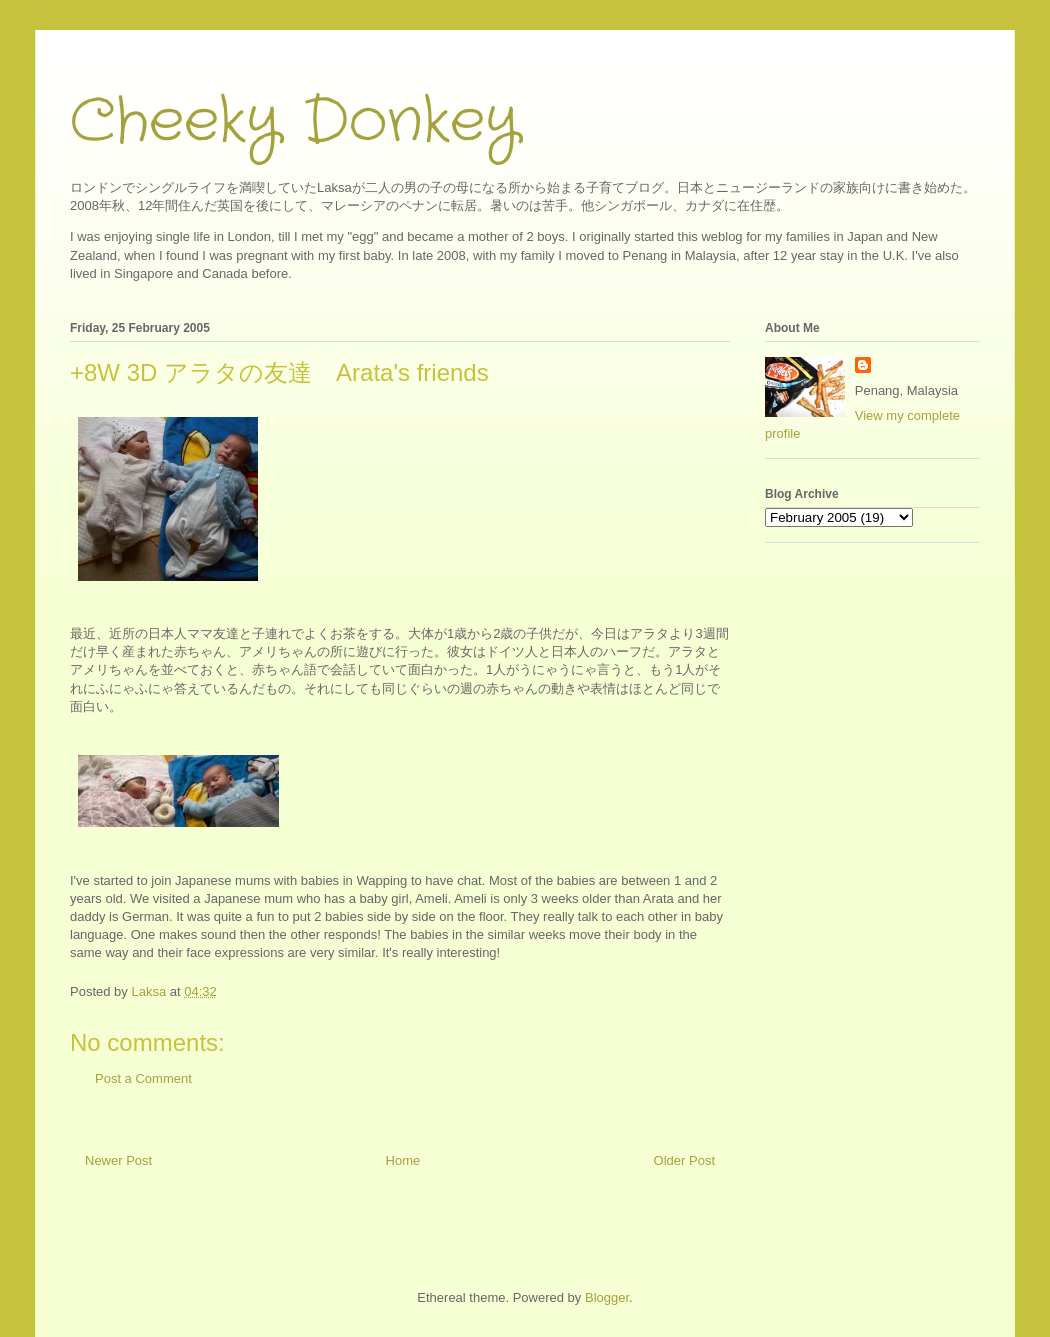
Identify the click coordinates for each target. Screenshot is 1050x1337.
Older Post (684, 1160)
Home (403, 1160)
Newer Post (118, 1160)
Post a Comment (143, 1078)
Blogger (607, 1297)
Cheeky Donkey (294, 122)
